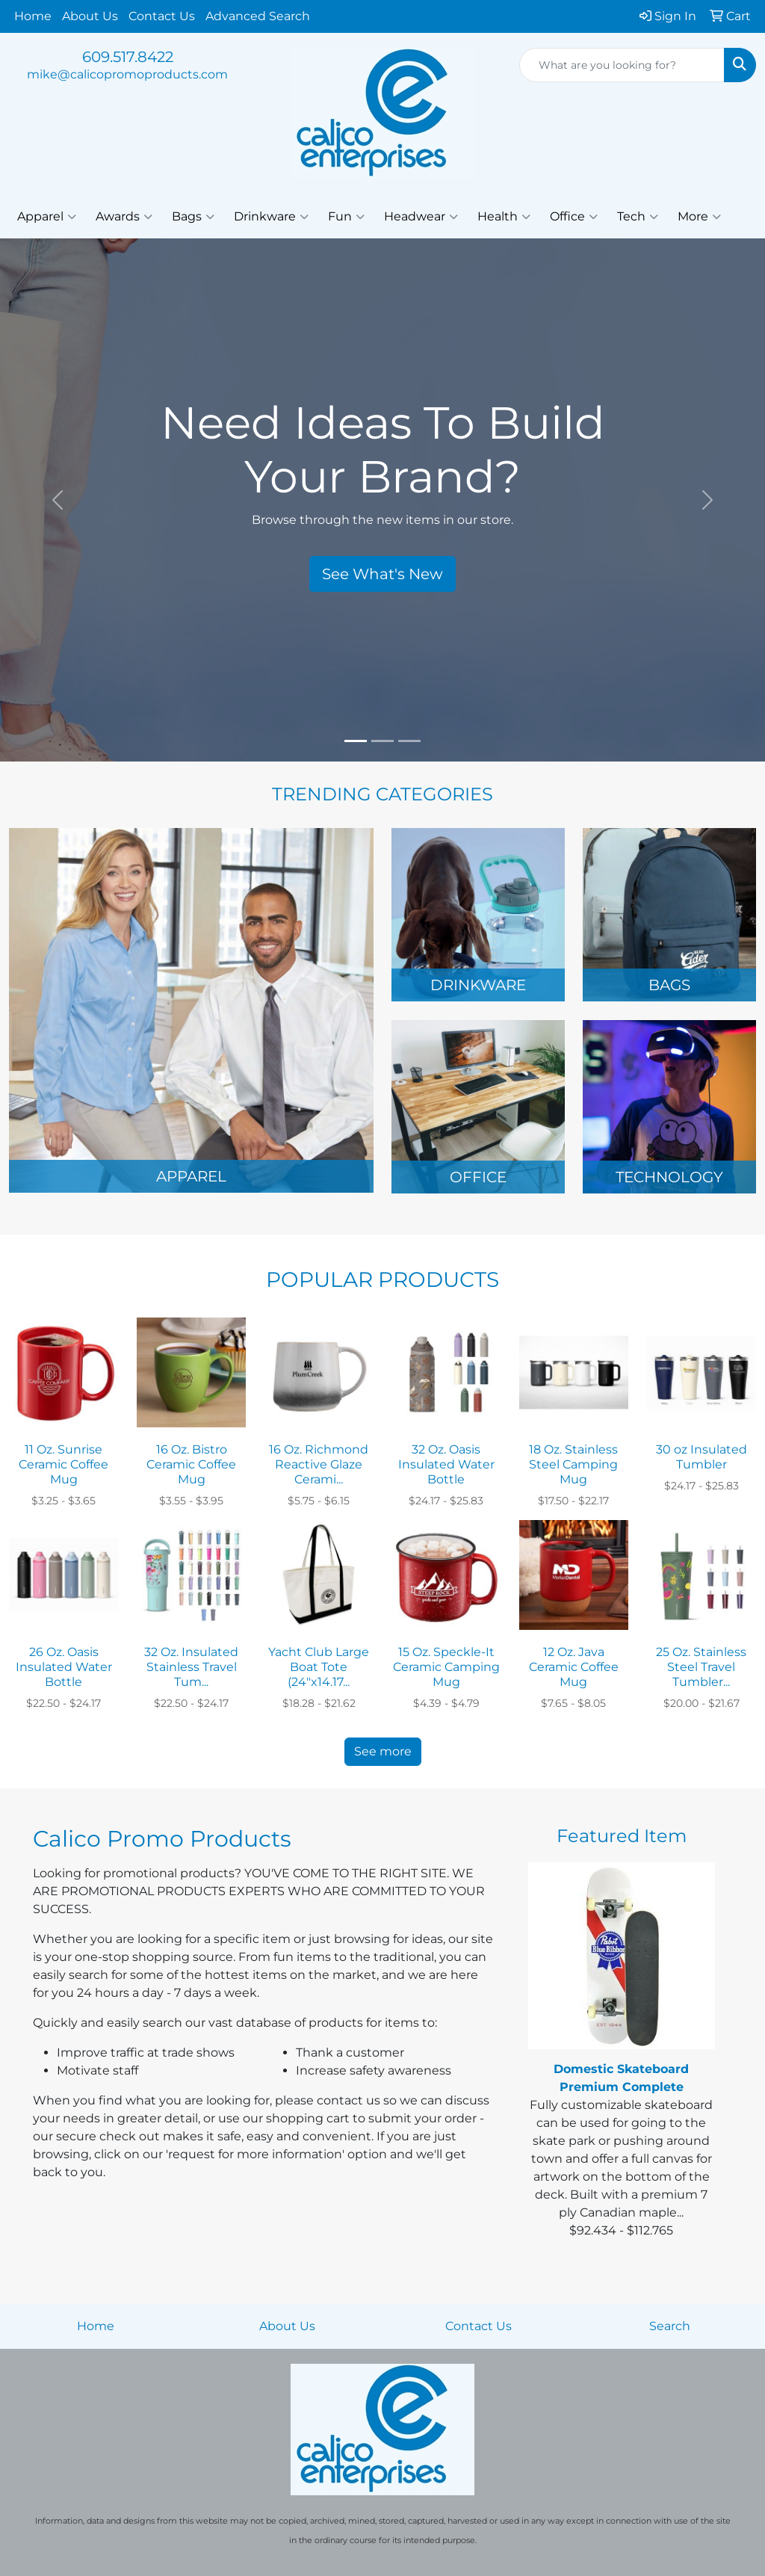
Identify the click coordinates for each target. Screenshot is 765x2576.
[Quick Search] (622, 65)
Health (503, 217)
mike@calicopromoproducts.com (127, 74)
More (699, 217)
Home (33, 16)
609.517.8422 (127, 57)
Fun (346, 217)
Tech (637, 217)
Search (669, 2326)
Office (574, 217)
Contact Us (161, 16)
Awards (124, 217)
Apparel (46, 217)
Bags (193, 217)
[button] (57, 500)
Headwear (421, 217)
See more (383, 1751)
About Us (90, 16)
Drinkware (271, 217)
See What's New (382, 574)
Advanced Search (257, 16)
